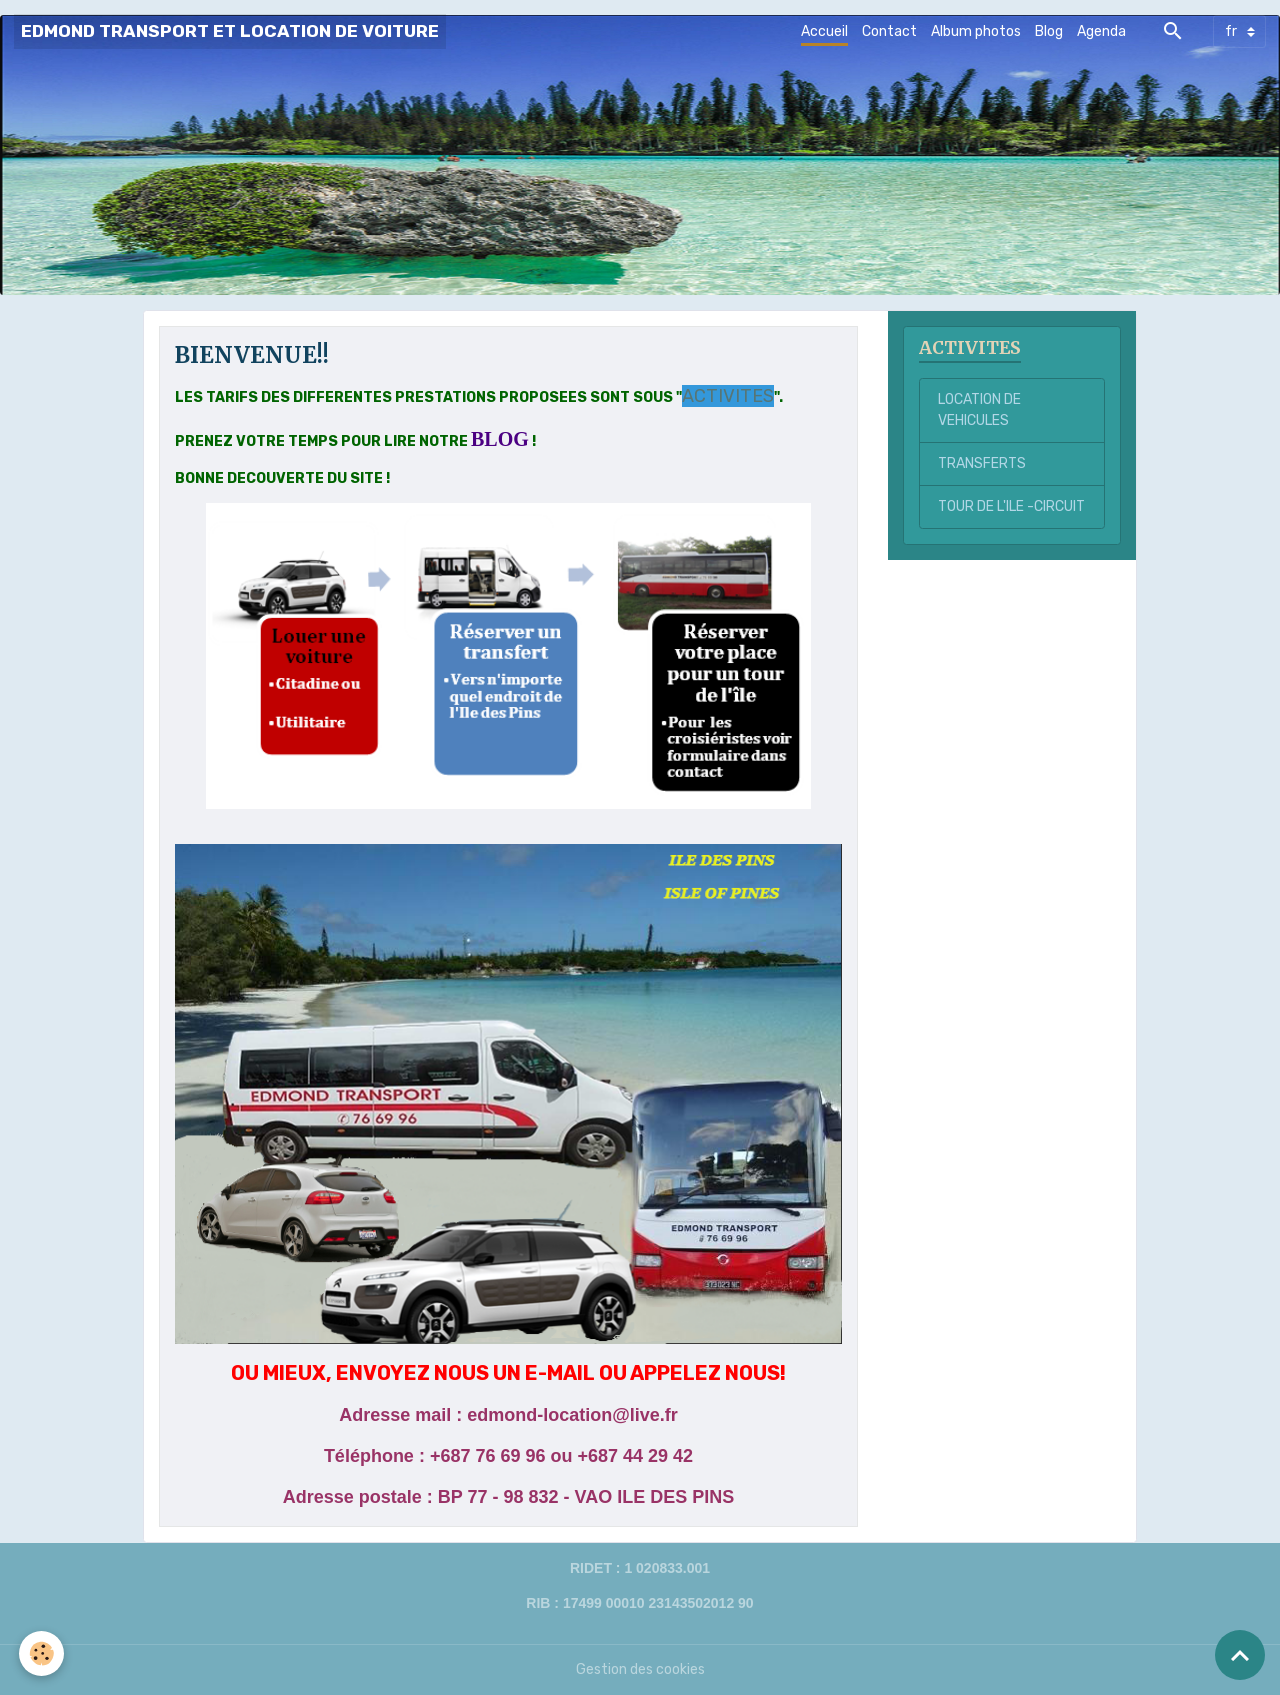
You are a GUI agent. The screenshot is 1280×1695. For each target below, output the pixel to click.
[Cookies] (42, 1653)
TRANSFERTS (982, 463)
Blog (1049, 31)
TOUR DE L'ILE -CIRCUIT (1011, 506)
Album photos (976, 31)
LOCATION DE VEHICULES (979, 410)
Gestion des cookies (640, 1669)
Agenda (1101, 31)
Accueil (824, 31)
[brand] (230, 31)
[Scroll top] (1240, 1655)
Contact (889, 31)
